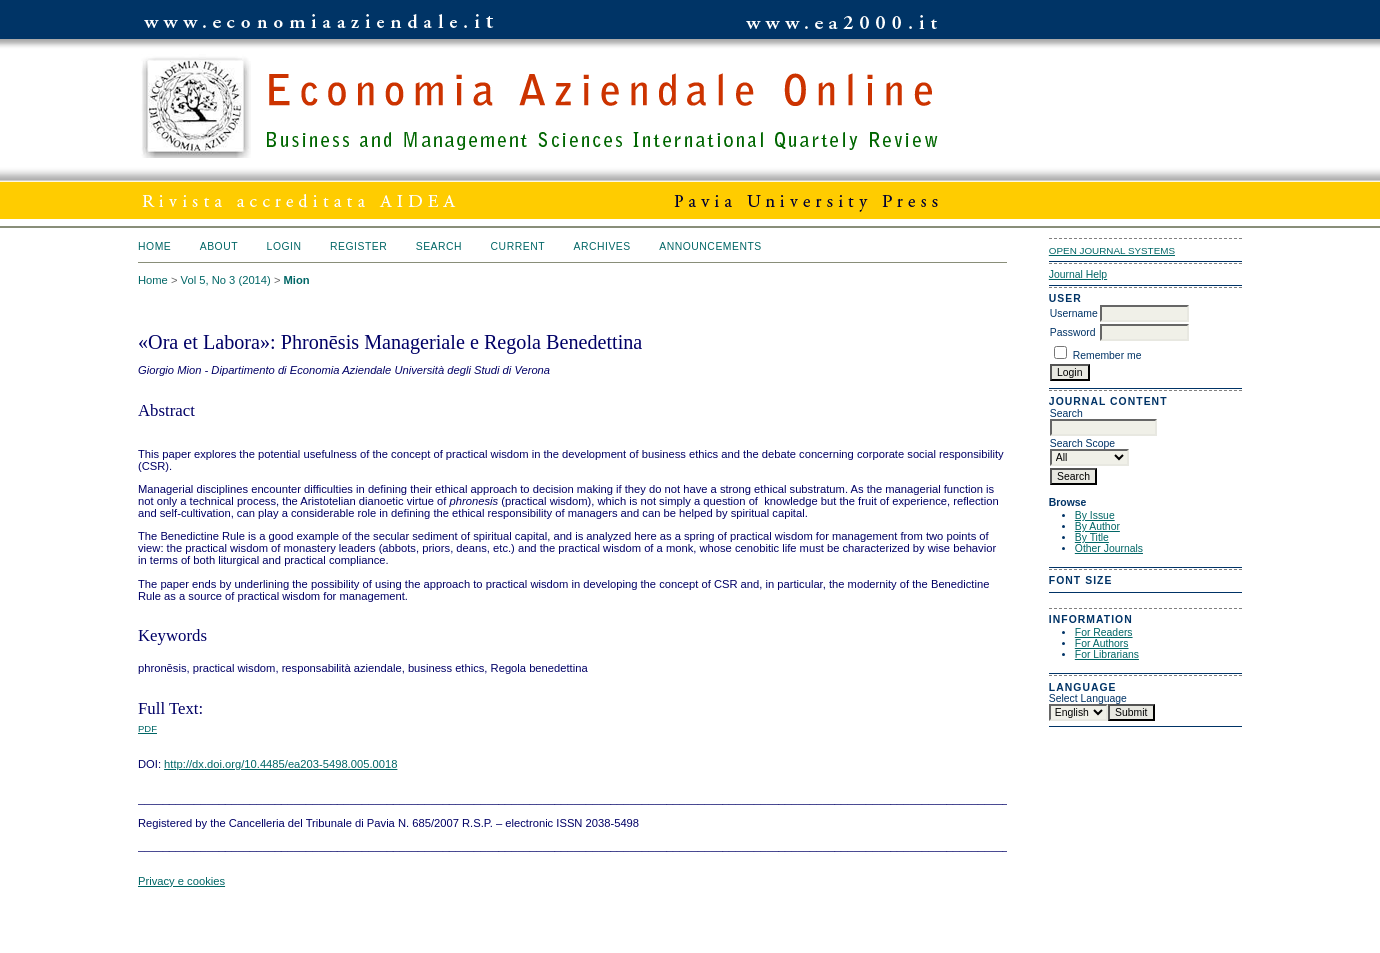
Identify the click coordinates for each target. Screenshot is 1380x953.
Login (284, 246)
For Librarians (1107, 654)
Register (358, 246)
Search (439, 246)
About (219, 246)
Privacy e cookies (181, 881)
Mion (297, 280)
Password (1073, 332)
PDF (147, 728)
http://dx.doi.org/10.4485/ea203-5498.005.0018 (280, 764)
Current (518, 246)
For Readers (1104, 632)
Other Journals (1109, 548)
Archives (601, 246)
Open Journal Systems (1112, 250)
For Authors (1102, 643)
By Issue (1095, 515)
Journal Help (1078, 274)
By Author (1097, 526)
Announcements (710, 246)
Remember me (1107, 355)
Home (154, 246)
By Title (1092, 537)
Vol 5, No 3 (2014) (226, 280)
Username (1074, 313)
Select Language (1088, 698)
